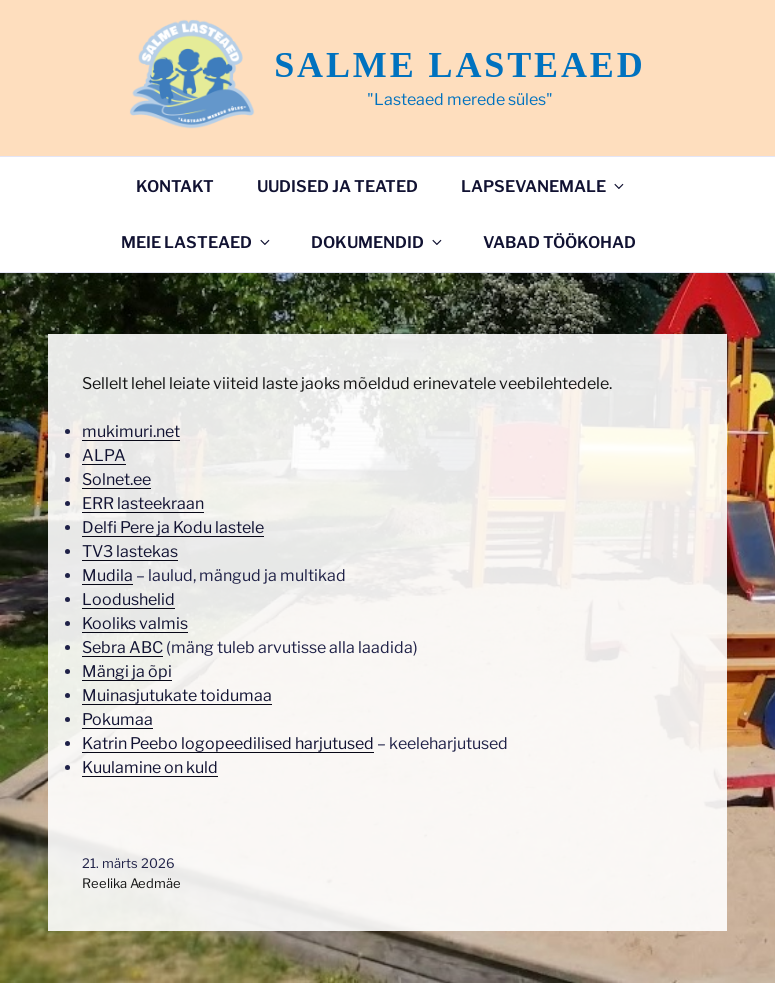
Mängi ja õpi (127, 671)
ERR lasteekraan (143, 503)
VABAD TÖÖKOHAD (559, 242)
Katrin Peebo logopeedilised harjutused (228, 743)
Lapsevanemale (544, 186)
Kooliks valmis (135, 623)
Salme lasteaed (459, 65)
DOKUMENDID (378, 242)
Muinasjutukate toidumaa (177, 695)
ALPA (104, 455)
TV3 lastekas (130, 551)
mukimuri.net (131, 431)
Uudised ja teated (337, 186)
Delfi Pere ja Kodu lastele (173, 527)
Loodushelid (128, 599)
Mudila (107, 575)
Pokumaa (117, 719)
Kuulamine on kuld (150, 767)
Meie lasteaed (197, 242)
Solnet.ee (116, 479)
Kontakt (175, 186)
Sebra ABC (122, 647)
